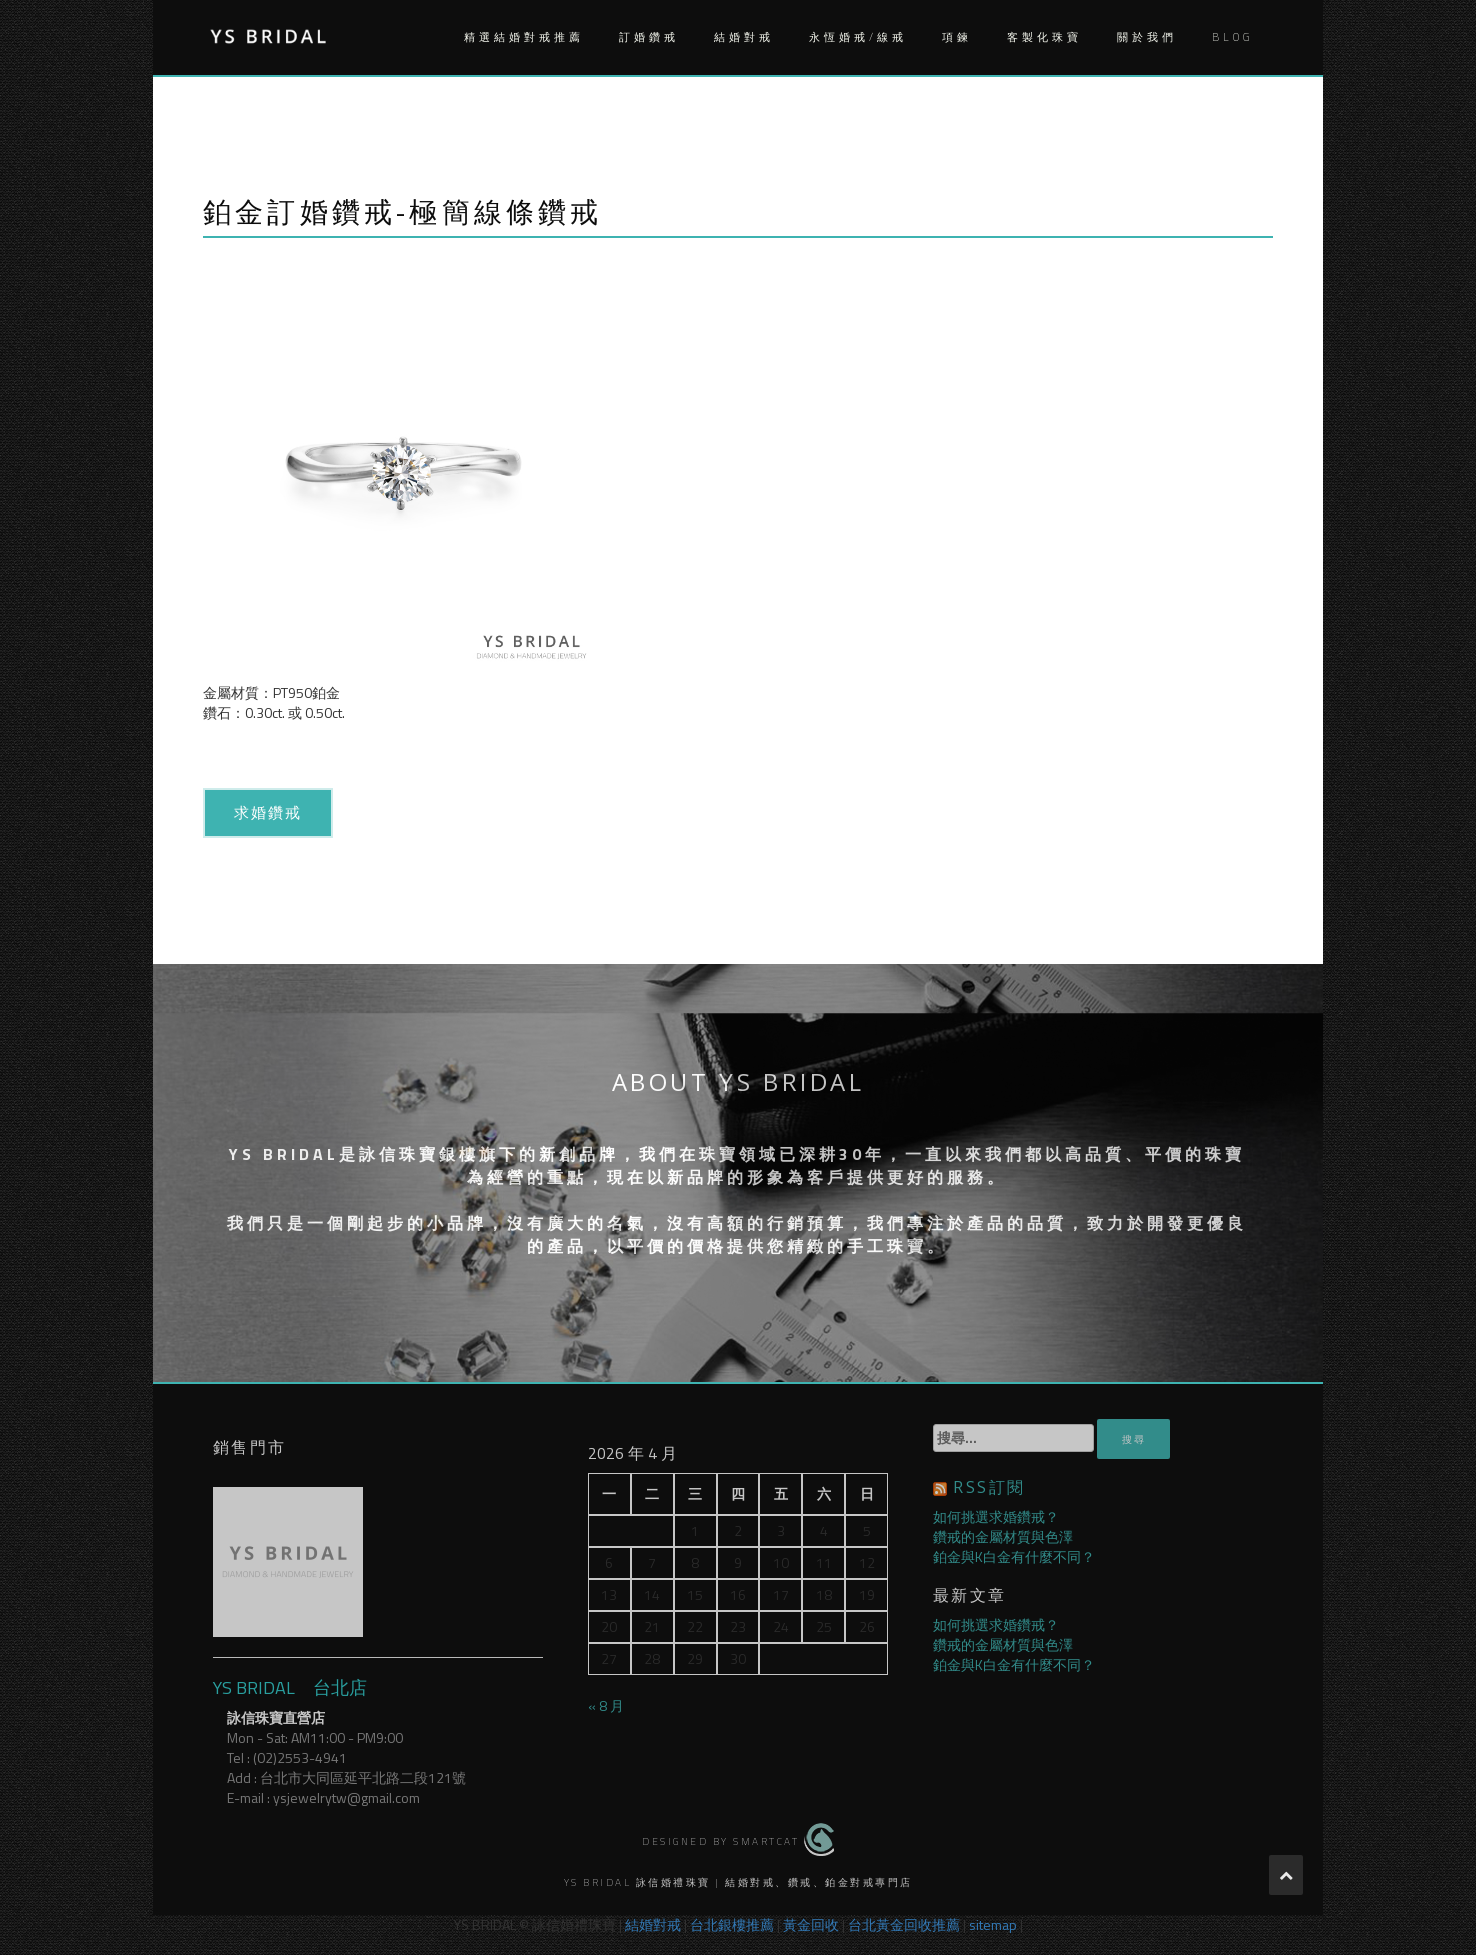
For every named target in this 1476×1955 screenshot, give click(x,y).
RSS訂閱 (989, 1487)
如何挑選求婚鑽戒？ (996, 1516)
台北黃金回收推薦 (904, 1924)
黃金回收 (811, 1924)
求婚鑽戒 (268, 812)
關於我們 (1147, 37)
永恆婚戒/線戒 (858, 37)
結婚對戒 (744, 37)
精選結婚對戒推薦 (524, 37)
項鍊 (957, 37)
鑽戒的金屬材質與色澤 (1003, 1536)
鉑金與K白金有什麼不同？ (1014, 1556)
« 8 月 (606, 1705)
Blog (1232, 37)
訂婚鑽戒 (649, 37)
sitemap (993, 1924)
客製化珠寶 (1044, 37)
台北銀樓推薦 (732, 1924)
